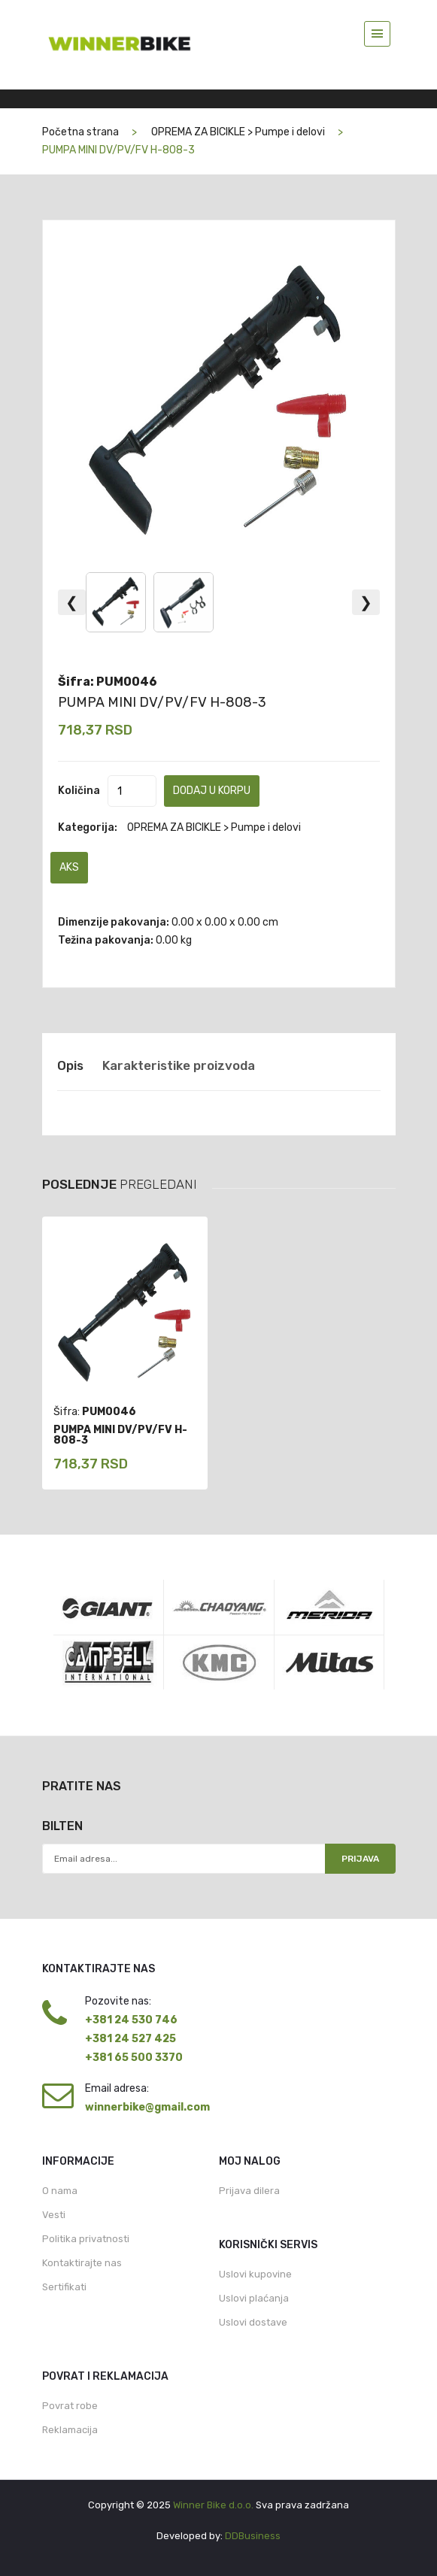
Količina (79, 790)
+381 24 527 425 (130, 2038)
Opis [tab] (70, 1065)
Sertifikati (64, 2287)
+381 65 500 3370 (134, 2057)
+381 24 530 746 (131, 2020)
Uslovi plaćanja (254, 2298)
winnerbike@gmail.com (147, 2107)
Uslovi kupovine (255, 2274)
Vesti (53, 2214)
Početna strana (80, 132)
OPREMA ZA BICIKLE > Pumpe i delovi (238, 132)
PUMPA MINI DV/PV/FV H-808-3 (162, 702)
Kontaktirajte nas (82, 2262)
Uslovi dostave (253, 2322)
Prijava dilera (249, 2190)
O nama (59, 2190)
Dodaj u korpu (211, 790)
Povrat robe (70, 2405)
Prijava (360, 1858)
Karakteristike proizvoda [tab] (178, 1065)
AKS (69, 867)
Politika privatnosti (85, 2238)
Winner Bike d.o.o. (213, 2505)
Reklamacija (70, 2429)
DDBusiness (253, 2535)
